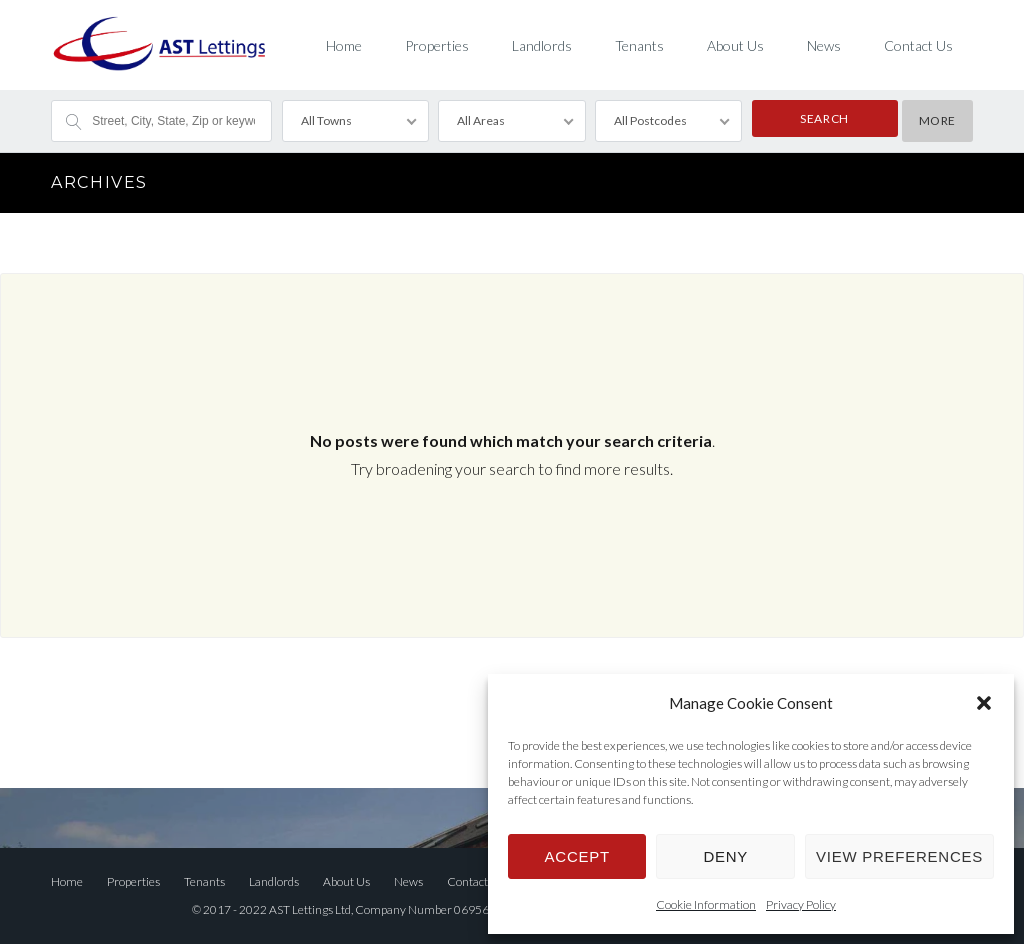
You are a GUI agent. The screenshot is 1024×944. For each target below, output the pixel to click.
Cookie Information (706, 904)
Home (344, 45)
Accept (577, 856)
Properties (437, 45)
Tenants (639, 45)
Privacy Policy (801, 904)
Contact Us (918, 45)
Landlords (542, 45)
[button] (984, 703)
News (824, 45)
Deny (725, 856)
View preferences (899, 856)
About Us (735, 45)
